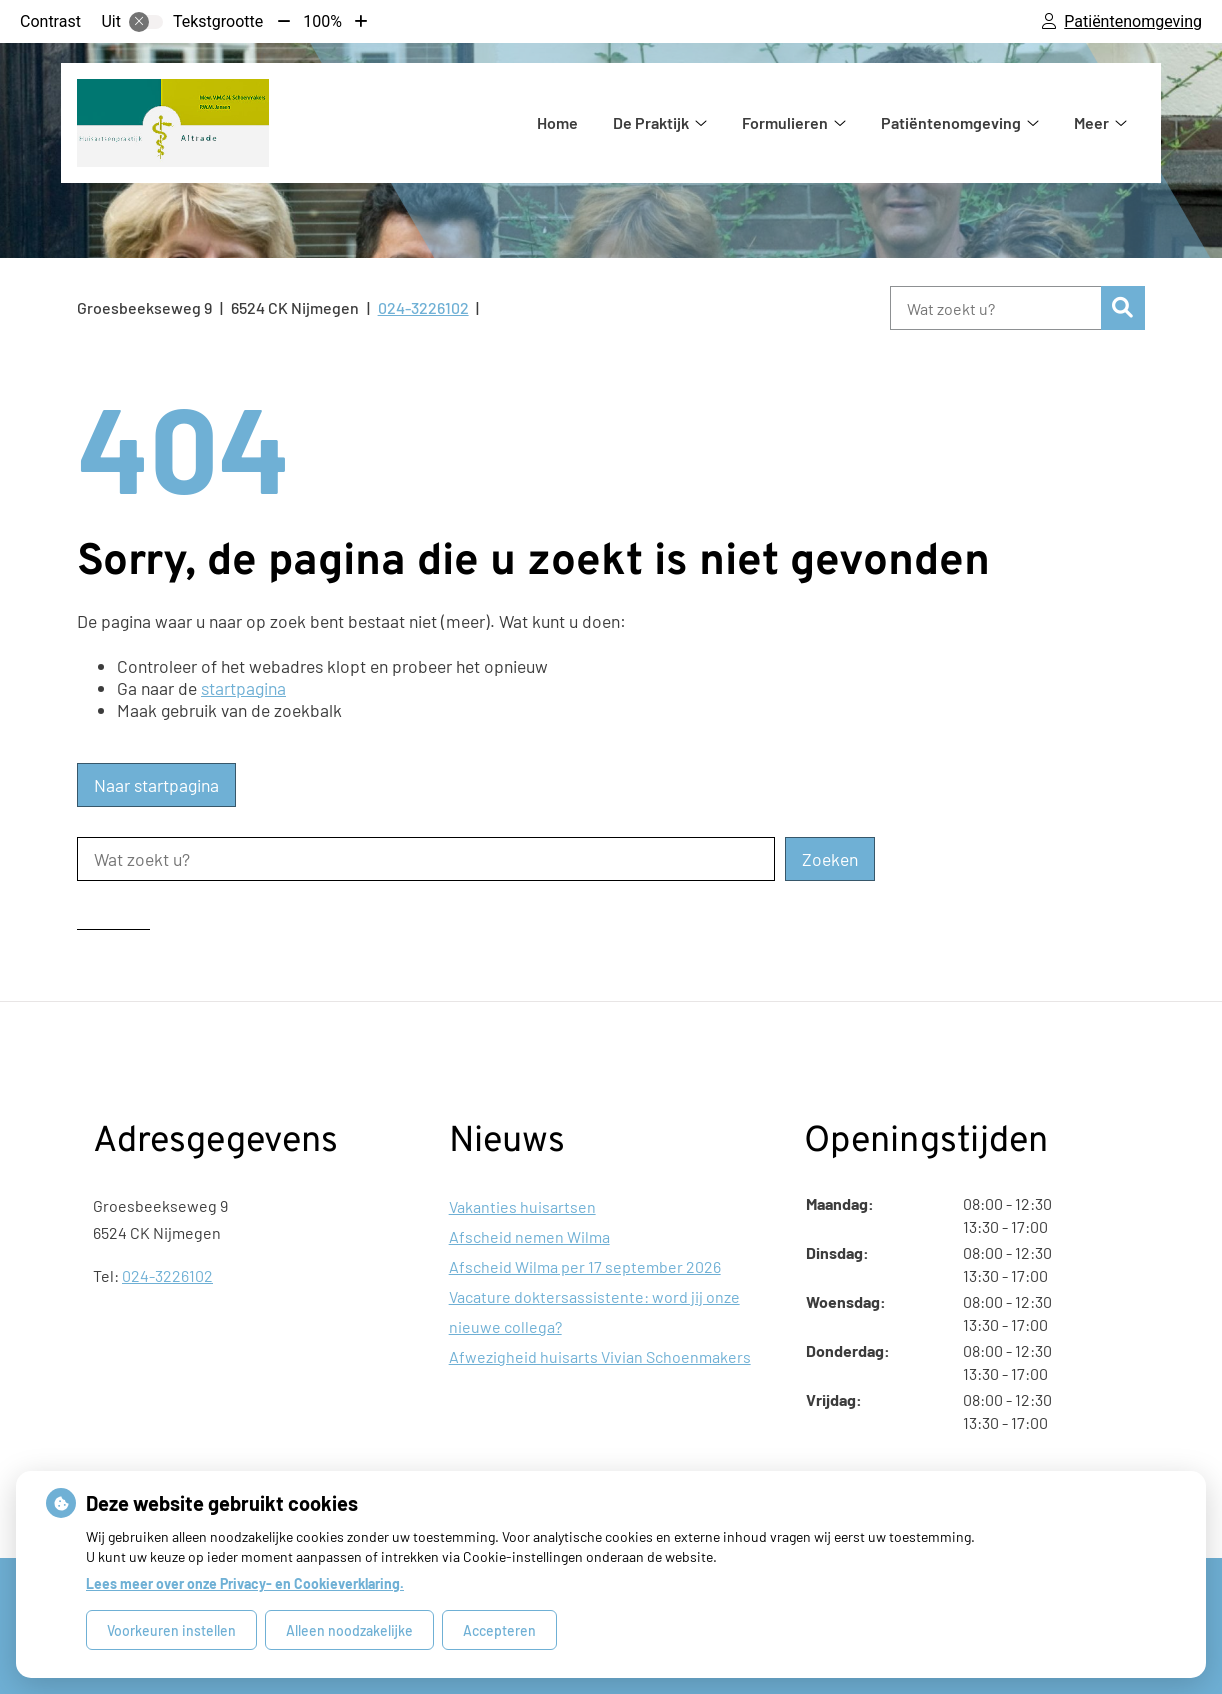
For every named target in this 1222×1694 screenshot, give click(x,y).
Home (557, 122)
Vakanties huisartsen (522, 1206)
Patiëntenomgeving (951, 122)
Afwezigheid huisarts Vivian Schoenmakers (600, 1356)
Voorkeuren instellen (171, 1630)
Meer (1091, 122)
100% (322, 21)
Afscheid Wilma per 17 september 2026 (585, 1266)
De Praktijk (651, 122)
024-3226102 (167, 1275)
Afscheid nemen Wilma (529, 1236)
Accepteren (499, 1630)
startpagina (243, 688)
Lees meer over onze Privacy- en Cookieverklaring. (245, 1583)
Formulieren (785, 122)
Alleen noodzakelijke (349, 1630)
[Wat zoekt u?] (995, 308)
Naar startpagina (156, 785)
